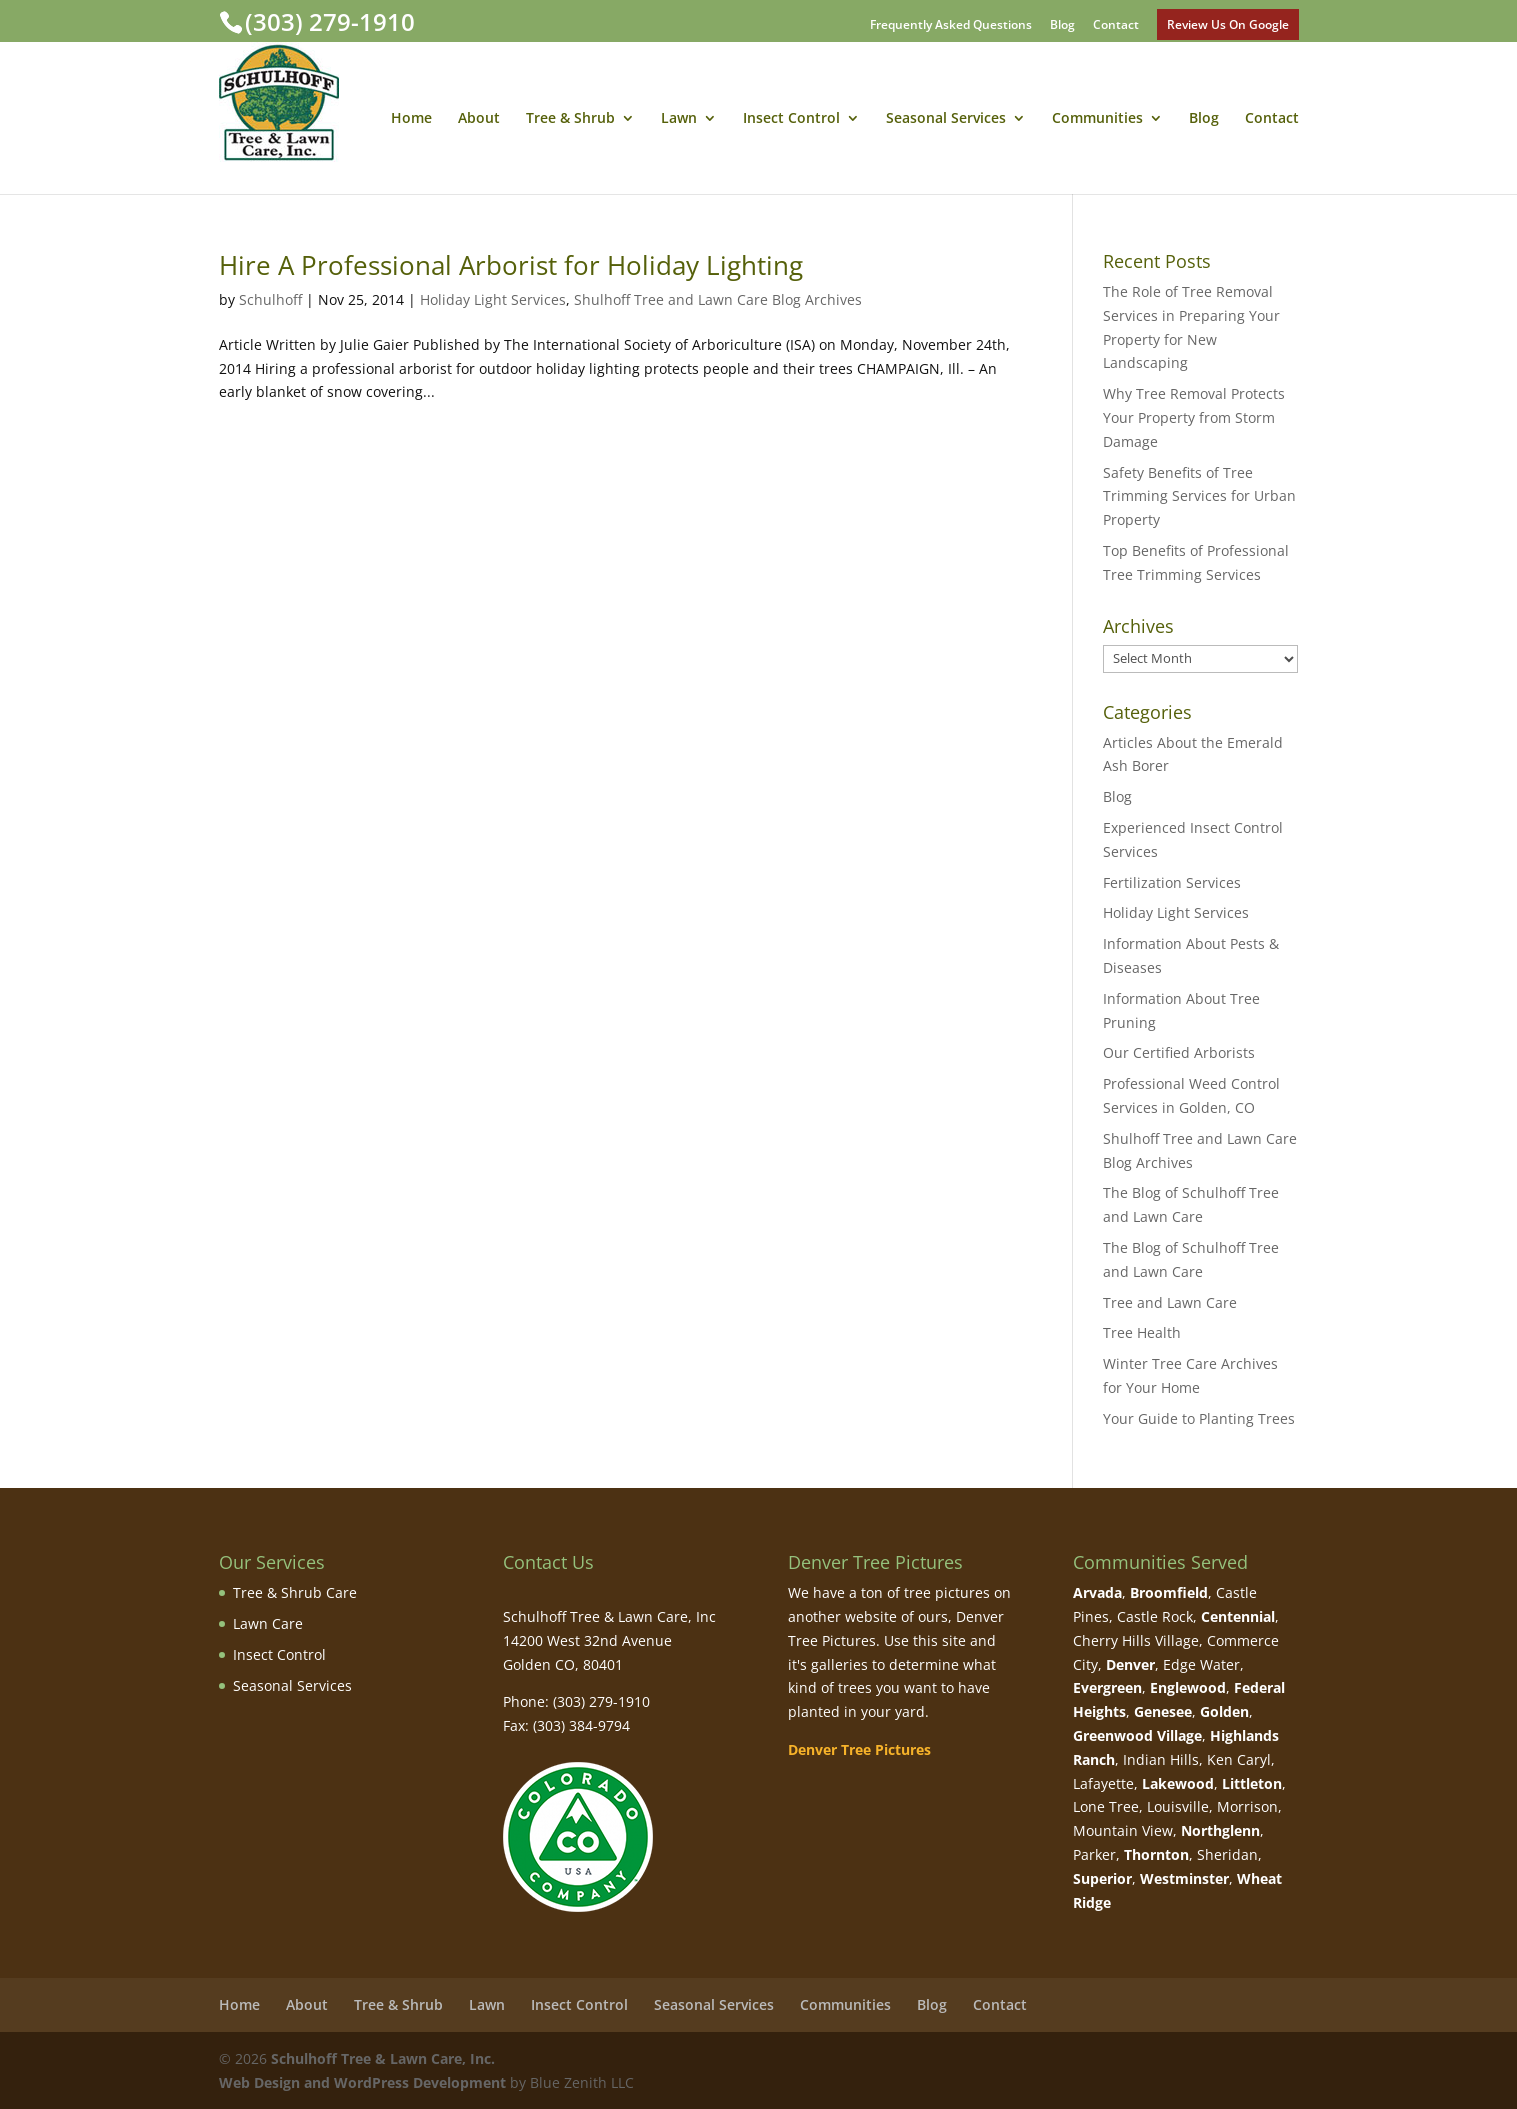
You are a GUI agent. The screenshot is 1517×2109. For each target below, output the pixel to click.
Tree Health (1142, 1332)
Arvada (1097, 1592)
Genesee (1163, 1711)
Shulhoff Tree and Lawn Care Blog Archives (718, 299)
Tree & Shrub (570, 119)
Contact (1116, 26)
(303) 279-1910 (330, 21)
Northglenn (1220, 1830)
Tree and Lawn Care (1170, 1302)
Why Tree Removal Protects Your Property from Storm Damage (1194, 417)
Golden (1224, 1711)
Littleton (1252, 1783)
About (479, 119)
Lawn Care (268, 1623)
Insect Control (791, 119)
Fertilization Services (1172, 882)
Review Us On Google (1228, 24)
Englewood (1188, 1687)
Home (411, 119)
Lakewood (1178, 1783)
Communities (1097, 119)
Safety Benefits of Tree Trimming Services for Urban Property (1199, 496)
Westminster (1184, 1878)
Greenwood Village (1137, 1735)
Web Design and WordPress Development (362, 2082)
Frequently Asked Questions (951, 26)
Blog (1062, 26)
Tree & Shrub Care (295, 1592)
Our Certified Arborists (1179, 1052)
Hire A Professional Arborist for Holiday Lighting (511, 265)
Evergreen (1107, 1687)
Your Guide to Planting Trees (1199, 1418)
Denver (1130, 1664)
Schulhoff (270, 299)
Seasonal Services (946, 119)
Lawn (679, 119)
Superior (1102, 1878)
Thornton (1156, 1854)
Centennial (1238, 1616)
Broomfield (1169, 1592)
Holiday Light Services (493, 299)
